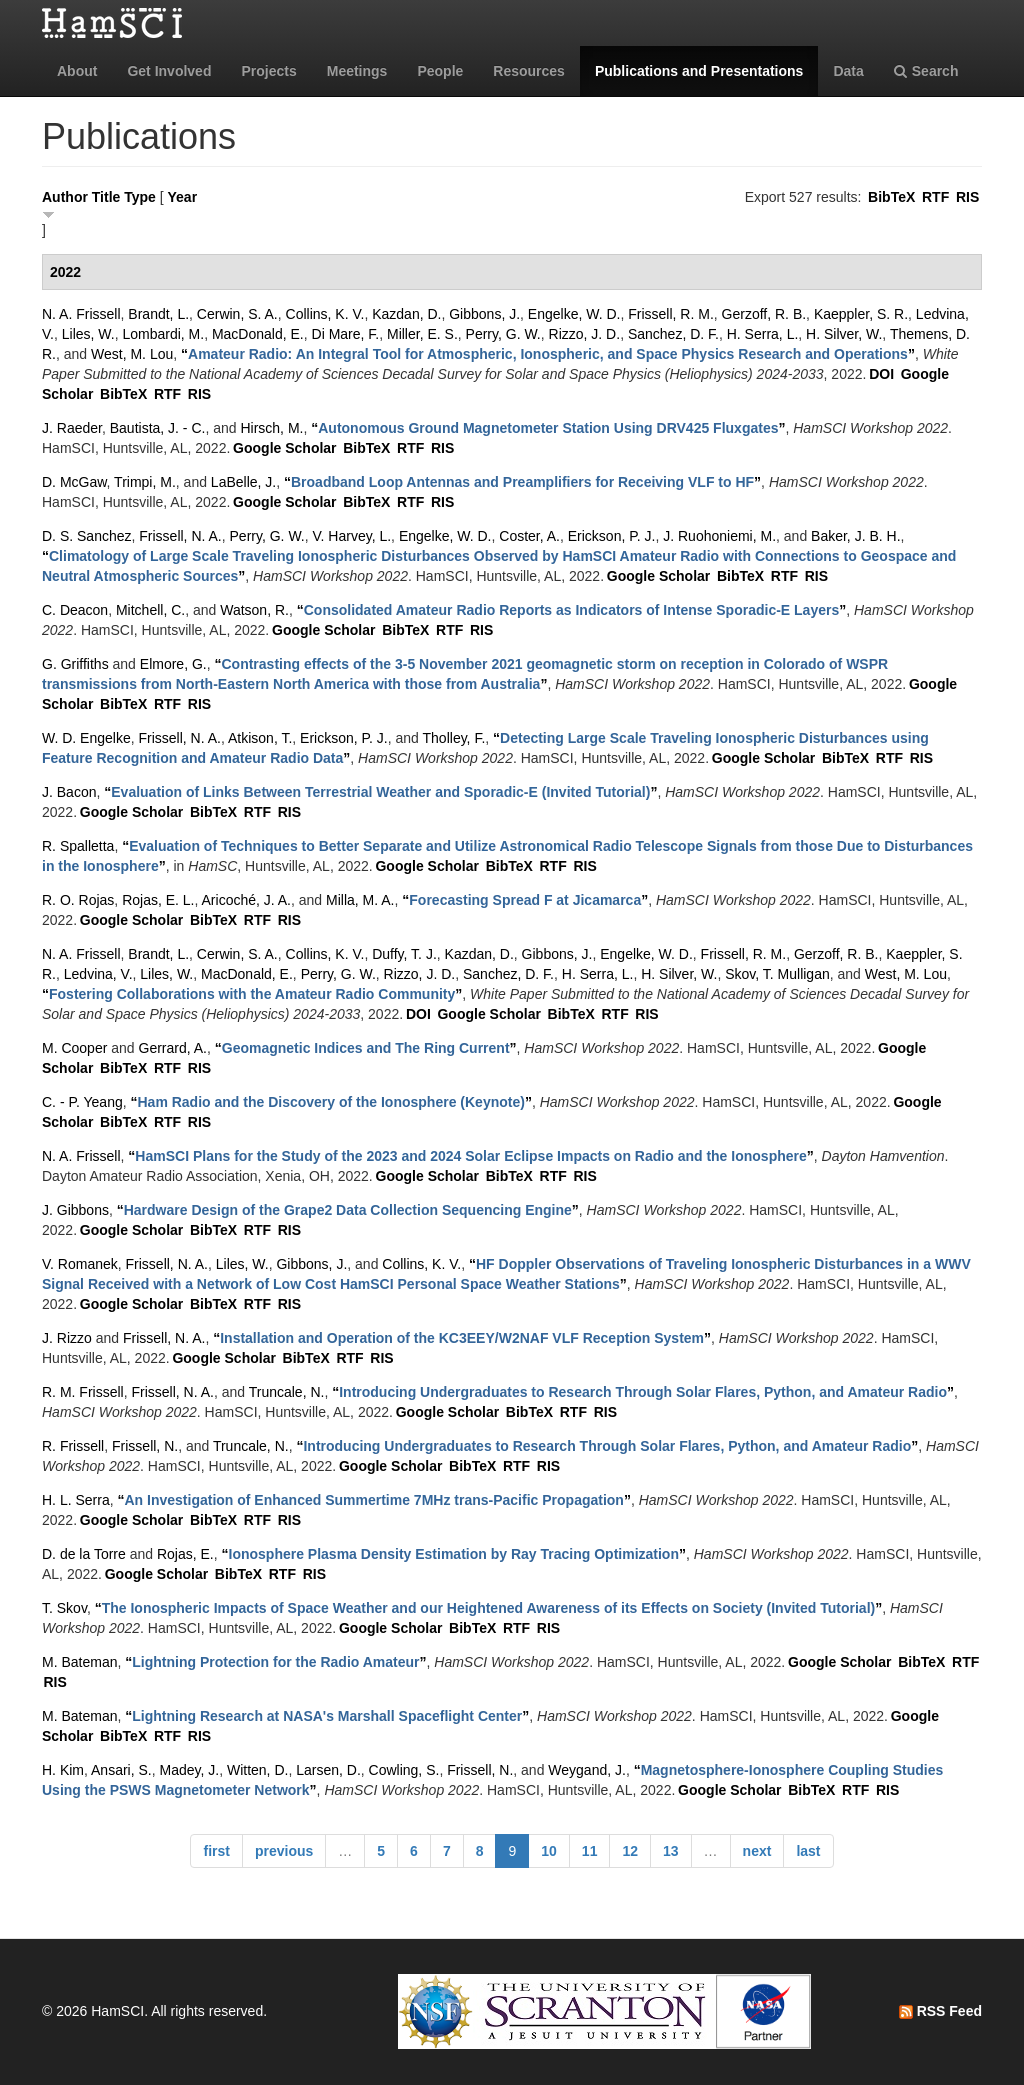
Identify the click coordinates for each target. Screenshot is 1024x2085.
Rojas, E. (185, 1554)
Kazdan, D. (406, 314)
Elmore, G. (173, 664)
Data (848, 71)
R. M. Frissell (83, 1392)
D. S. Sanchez (87, 536)
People (440, 71)
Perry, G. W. (503, 334)
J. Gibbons (75, 1210)
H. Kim (63, 1770)
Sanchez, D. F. (673, 334)
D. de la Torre (84, 1554)
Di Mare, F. (346, 334)
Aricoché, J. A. (246, 900)
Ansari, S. (121, 1770)
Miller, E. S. (422, 334)
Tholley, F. (454, 738)
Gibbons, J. (484, 314)
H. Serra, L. (763, 334)
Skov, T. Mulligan (777, 974)
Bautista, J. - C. (158, 428)
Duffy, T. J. (404, 954)
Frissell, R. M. (671, 314)
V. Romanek (80, 1264)
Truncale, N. (287, 1392)
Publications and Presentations (699, 71)
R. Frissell (73, 1446)
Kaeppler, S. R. (861, 314)
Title (106, 197)
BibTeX (891, 197)
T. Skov (64, 1608)
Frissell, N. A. (180, 536)
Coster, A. (529, 536)
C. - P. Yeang (82, 1102)
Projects (268, 71)
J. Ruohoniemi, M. (719, 536)
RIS (967, 197)
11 (590, 1851)
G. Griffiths (75, 664)
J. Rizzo (67, 1338)
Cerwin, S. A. (237, 314)
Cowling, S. (404, 1770)
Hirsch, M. (271, 428)
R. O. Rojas (78, 900)
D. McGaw (74, 482)
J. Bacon (69, 792)
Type (140, 197)
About (77, 71)
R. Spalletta (78, 846)
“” (548, 354)
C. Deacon (75, 610)
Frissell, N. (145, 1446)
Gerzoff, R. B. (764, 314)
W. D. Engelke (86, 738)
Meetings (357, 71)
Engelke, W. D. (574, 314)
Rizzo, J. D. (585, 334)
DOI (881, 374)
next (757, 1851)
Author (65, 197)
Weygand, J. (587, 1770)
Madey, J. (190, 1770)
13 (671, 1851)
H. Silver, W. (844, 334)
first (216, 1851)
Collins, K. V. (325, 314)
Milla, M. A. (360, 900)
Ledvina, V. (98, 974)
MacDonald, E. (258, 334)
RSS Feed (940, 2011)
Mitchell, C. (150, 610)
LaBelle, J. (243, 482)
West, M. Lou (132, 354)
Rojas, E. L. (158, 900)
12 (630, 1851)
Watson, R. (254, 610)
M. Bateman (79, 1662)
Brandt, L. (158, 314)
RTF (935, 197)
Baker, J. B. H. (855, 536)
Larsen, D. (328, 1770)
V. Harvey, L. (352, 536)
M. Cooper (74, 1048)
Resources (529, 71)
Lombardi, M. (163, 334)
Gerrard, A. (173, 1048)
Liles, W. (88, 334)
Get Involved (169, 71)
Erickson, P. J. (612, 536)
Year (183, 197)
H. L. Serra (76, 1500)
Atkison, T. (260, 738)
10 (549, 1851)
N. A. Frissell (81, 314)
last (808, 1851)
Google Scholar (284, 448)
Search (926, 71)
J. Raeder (72, 428)
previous (284, 1851)
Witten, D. (257, 1770)
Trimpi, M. (145, 482)
